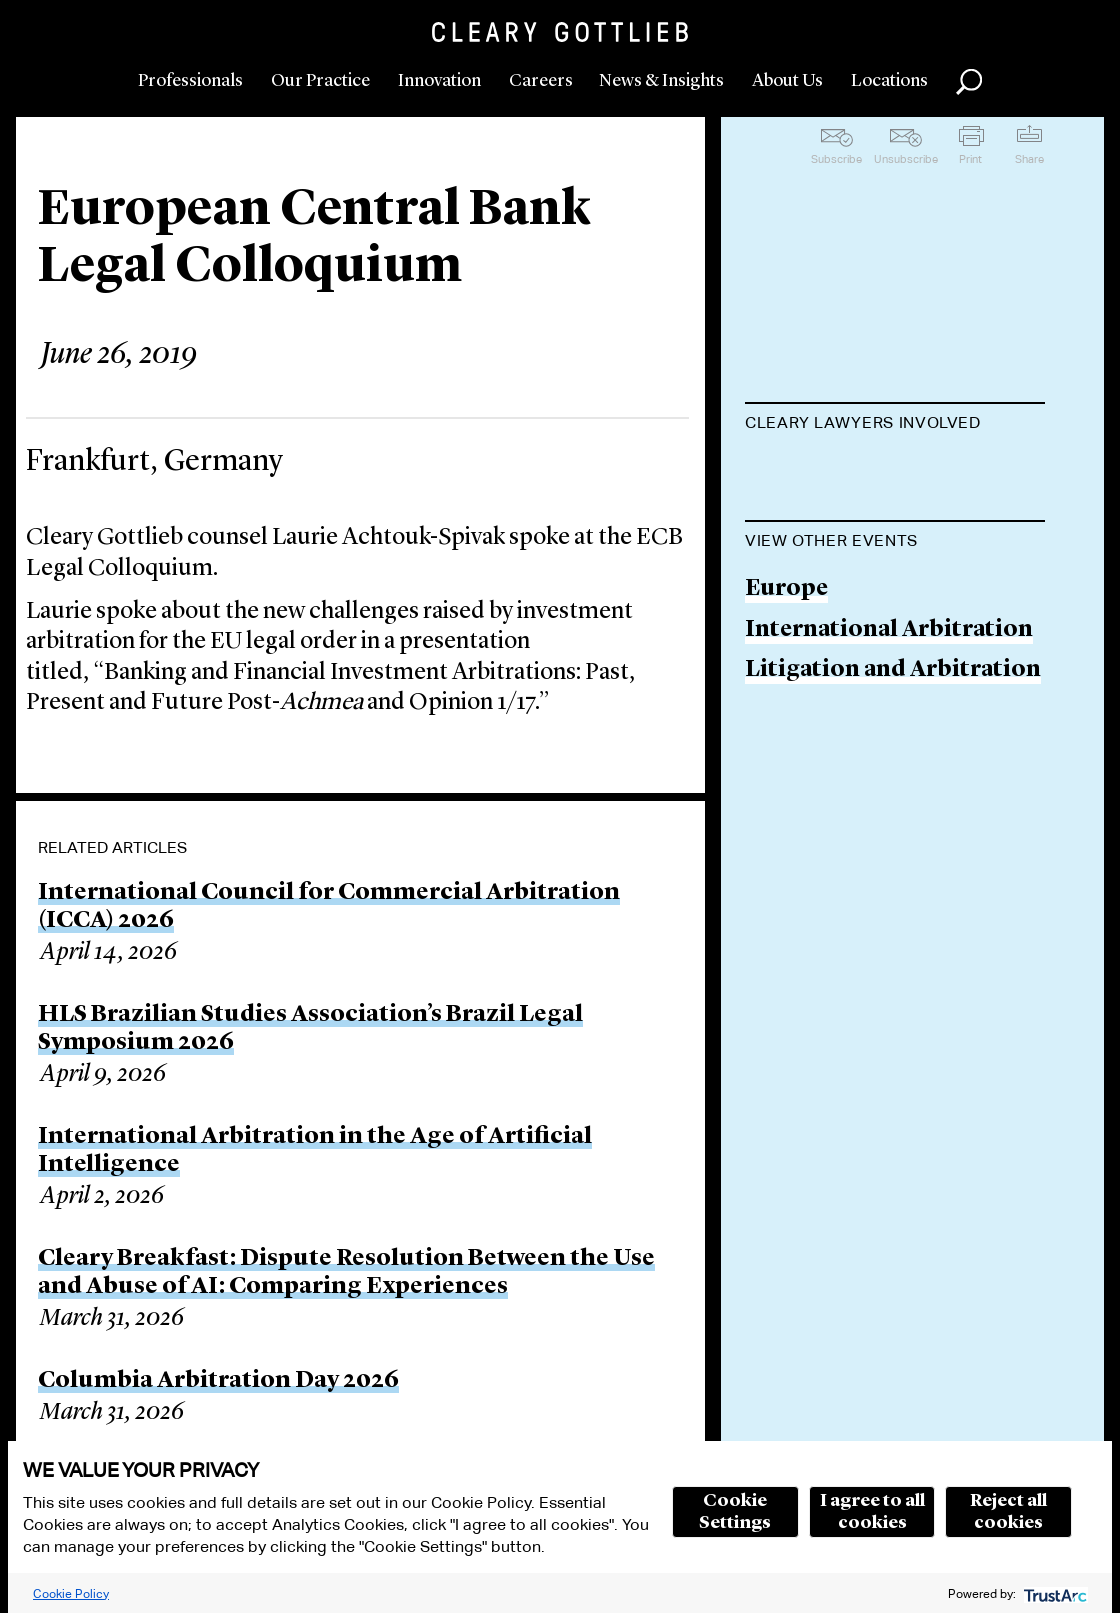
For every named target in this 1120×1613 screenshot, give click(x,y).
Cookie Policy (71, 1593)
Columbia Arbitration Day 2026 (218, 1381)
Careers (541, 81)
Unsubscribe (906, 159)
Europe (786, 687)
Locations (889, 81)
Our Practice (320, 81)
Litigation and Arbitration (893, 768)
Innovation (439, 81)
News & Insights (661, 81)
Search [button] (969, 82)
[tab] (895, 425)
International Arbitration (889, 728)
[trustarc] (1053, 1593)
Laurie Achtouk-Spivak (872, 472)
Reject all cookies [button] (1008, 1512)
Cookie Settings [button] (735, 1512)
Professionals (190, 81)
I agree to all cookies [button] (872, 1512)
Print (970, 159)
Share (1029, 159)
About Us (787, 81)
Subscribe (836, 159)
